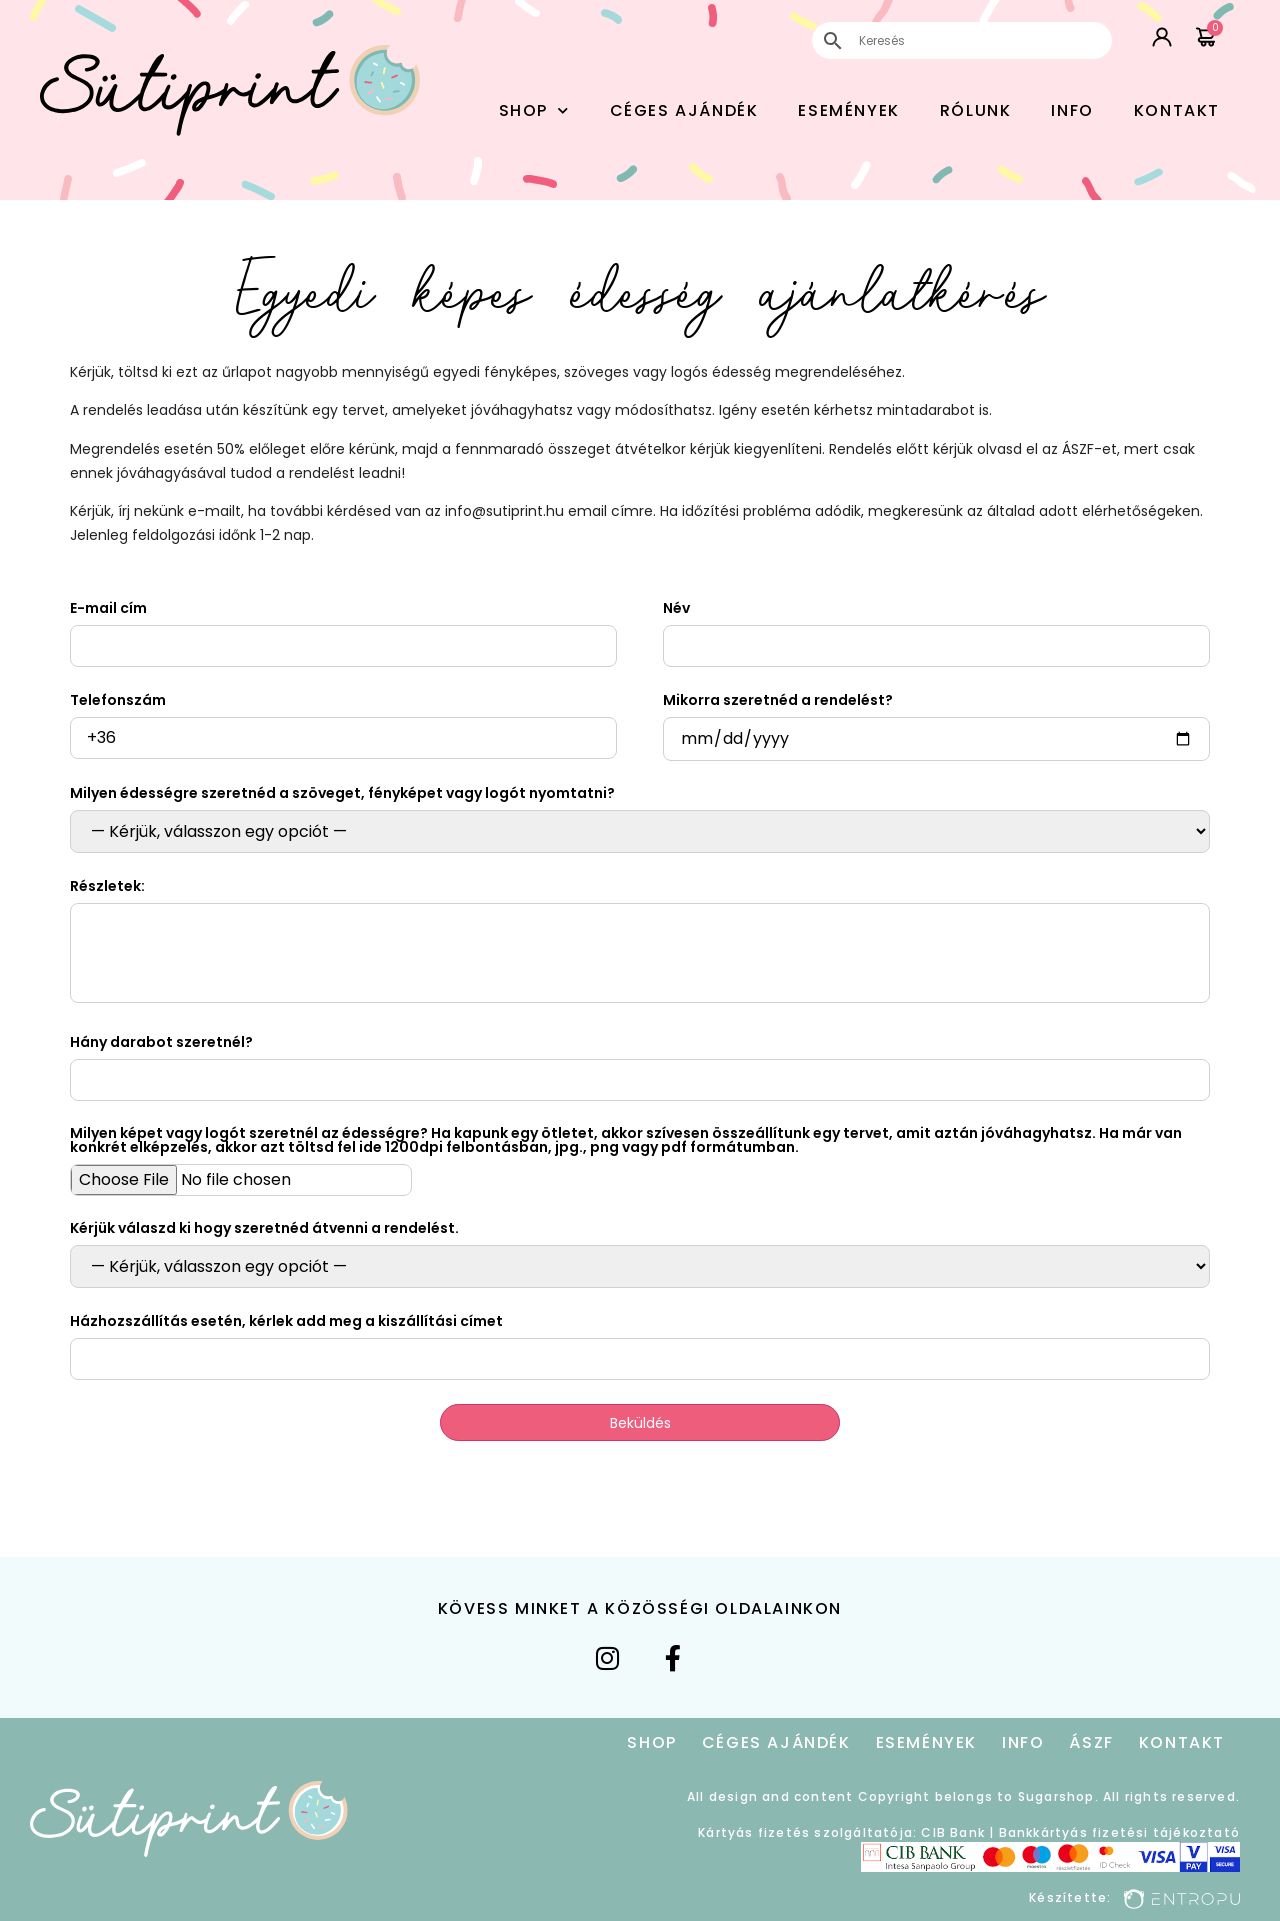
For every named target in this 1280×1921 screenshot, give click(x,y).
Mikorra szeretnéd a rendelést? (778, 700)
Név (676, 608)
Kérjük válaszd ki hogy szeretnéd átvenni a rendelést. (264, 1228)
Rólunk (976, 110)
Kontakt (1177, 110)
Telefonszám (118, 700)
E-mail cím (108, 608)
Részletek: (107, 886)
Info (1072, 110)
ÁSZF (1091, 1742)
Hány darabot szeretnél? (161, 1042)
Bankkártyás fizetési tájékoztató (1119, 1832)
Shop (534, 110)
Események (848, 110)
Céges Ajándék (684, 110)
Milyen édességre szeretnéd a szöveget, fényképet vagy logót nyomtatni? (342, 793)
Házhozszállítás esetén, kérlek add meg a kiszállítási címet (286, 1321)
